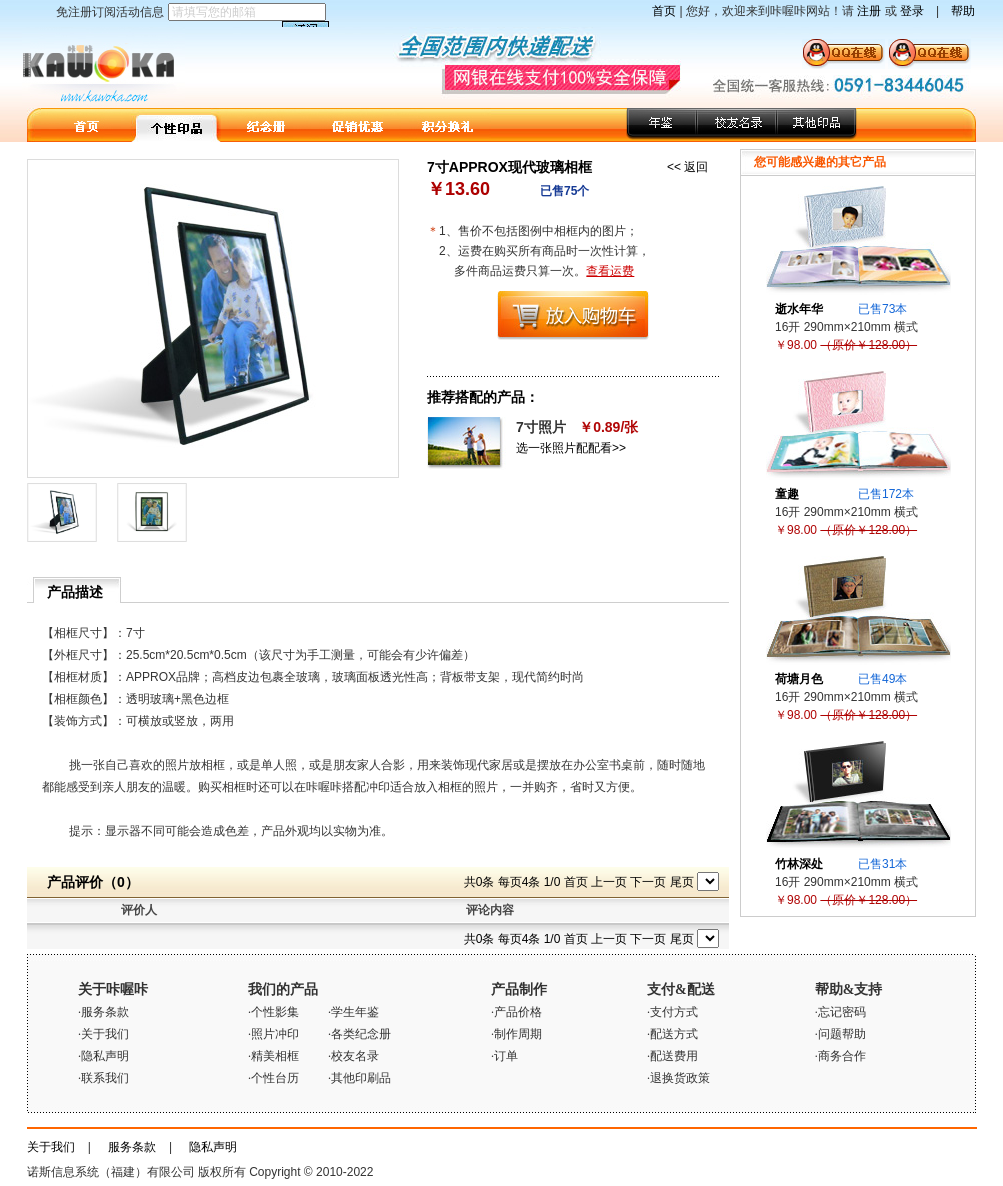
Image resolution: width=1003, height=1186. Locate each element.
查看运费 (610, 271)
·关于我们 (103, 1034)
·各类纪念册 (359, 1034)
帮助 (963, 11)
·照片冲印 (273, 1034)
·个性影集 (273, 1012)
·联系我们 (103, 1078)
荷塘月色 (799, 679)
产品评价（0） (93, 882)
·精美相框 (273, 1056)
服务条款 (132, 1147)
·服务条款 (103, 1012)
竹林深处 (799, 864)
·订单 (504, 1056)
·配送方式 (672, 1034)
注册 (869, 11)
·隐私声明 (103, 1056)
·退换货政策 (678, 1078)
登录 (912, 11)
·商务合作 (840, 1056)
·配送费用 (672, 1056)
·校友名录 (353, 1056)
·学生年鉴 (353, 1012)
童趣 (787, 494)
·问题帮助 (840, 1034)
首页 (664, 11)
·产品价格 (516, 1012)
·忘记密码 (840, 1012)
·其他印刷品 (359, 1078)
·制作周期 (516, 1034)
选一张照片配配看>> (571, 448)
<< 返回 (687, 167)
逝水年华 (799, 309)
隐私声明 (213, 1147)
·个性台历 (273, 1078)
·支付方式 (672, 1012)
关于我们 (51, 1147)
